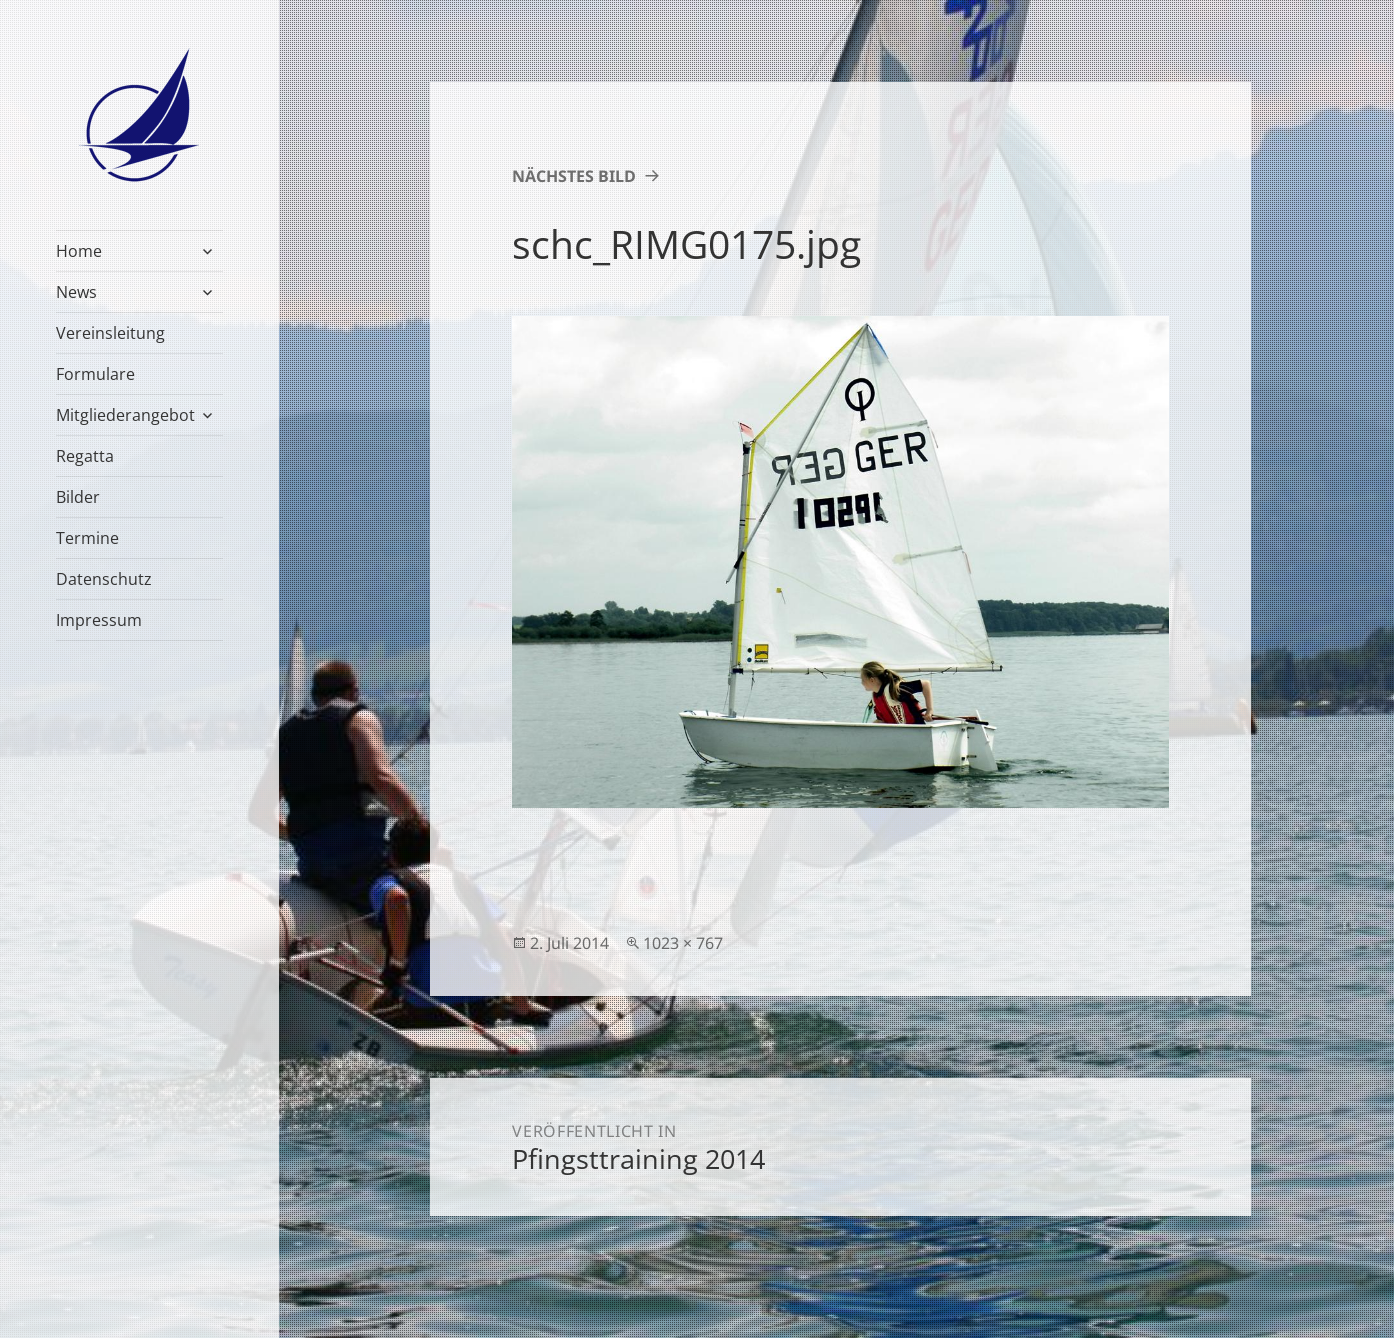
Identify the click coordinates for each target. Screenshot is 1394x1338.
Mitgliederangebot (125, 415)
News (76, 292)
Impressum (99, 620)
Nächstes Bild (574, 176)
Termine (87, 538)
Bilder (78, 497)
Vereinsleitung (110, 333)
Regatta (85, 456)
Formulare (95, 374)
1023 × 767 (683, 943)
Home (79, 251)
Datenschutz (104, 579)
